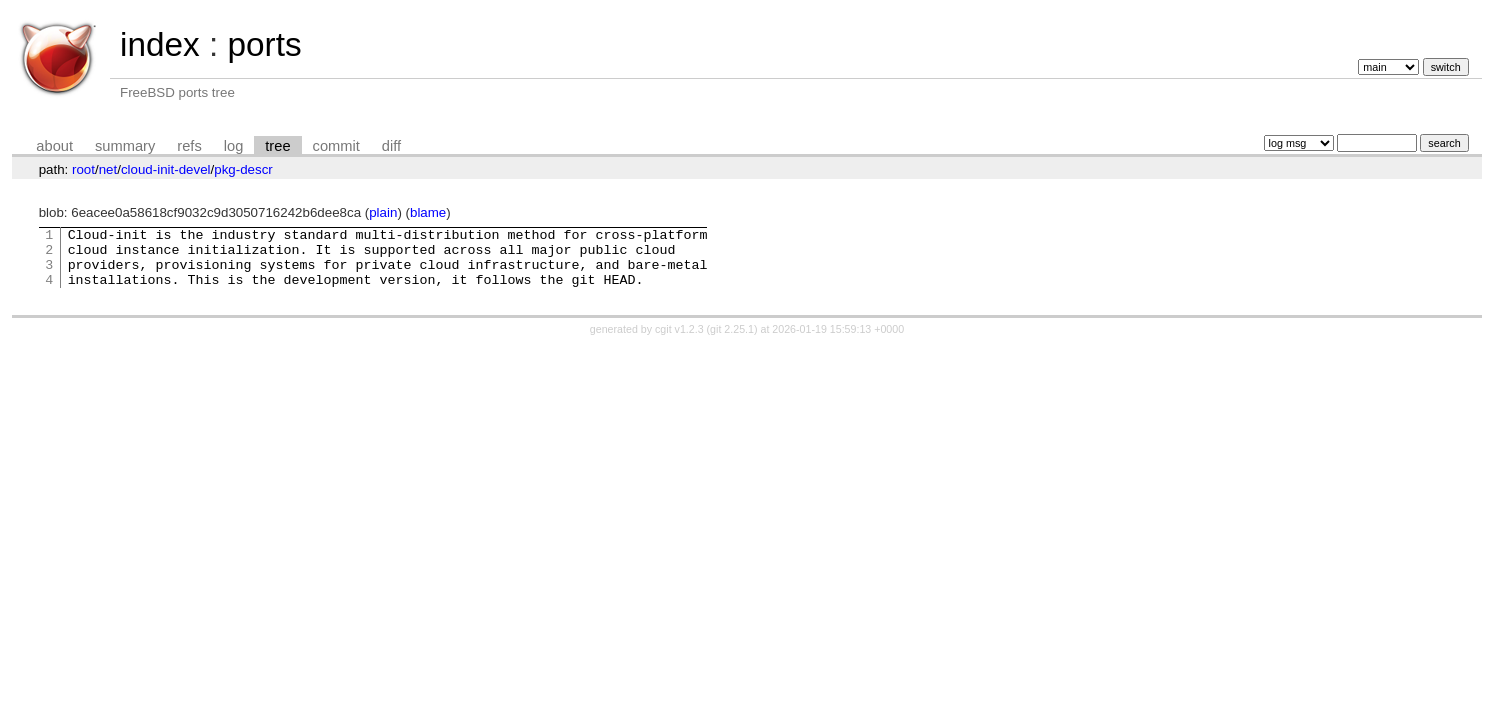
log (234, 146)
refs (189, 146)
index (160, 44)
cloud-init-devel (166, 169)
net (108, 169)
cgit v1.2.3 (679, 341)
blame (428, 212)
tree (277, 146)
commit (336, 146)
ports (264, 44)
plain (383, 212)
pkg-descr (243, 169)
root (83, 169)
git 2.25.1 (732, 341)
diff (391, 146)
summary (125, 146)
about (54, 146)
